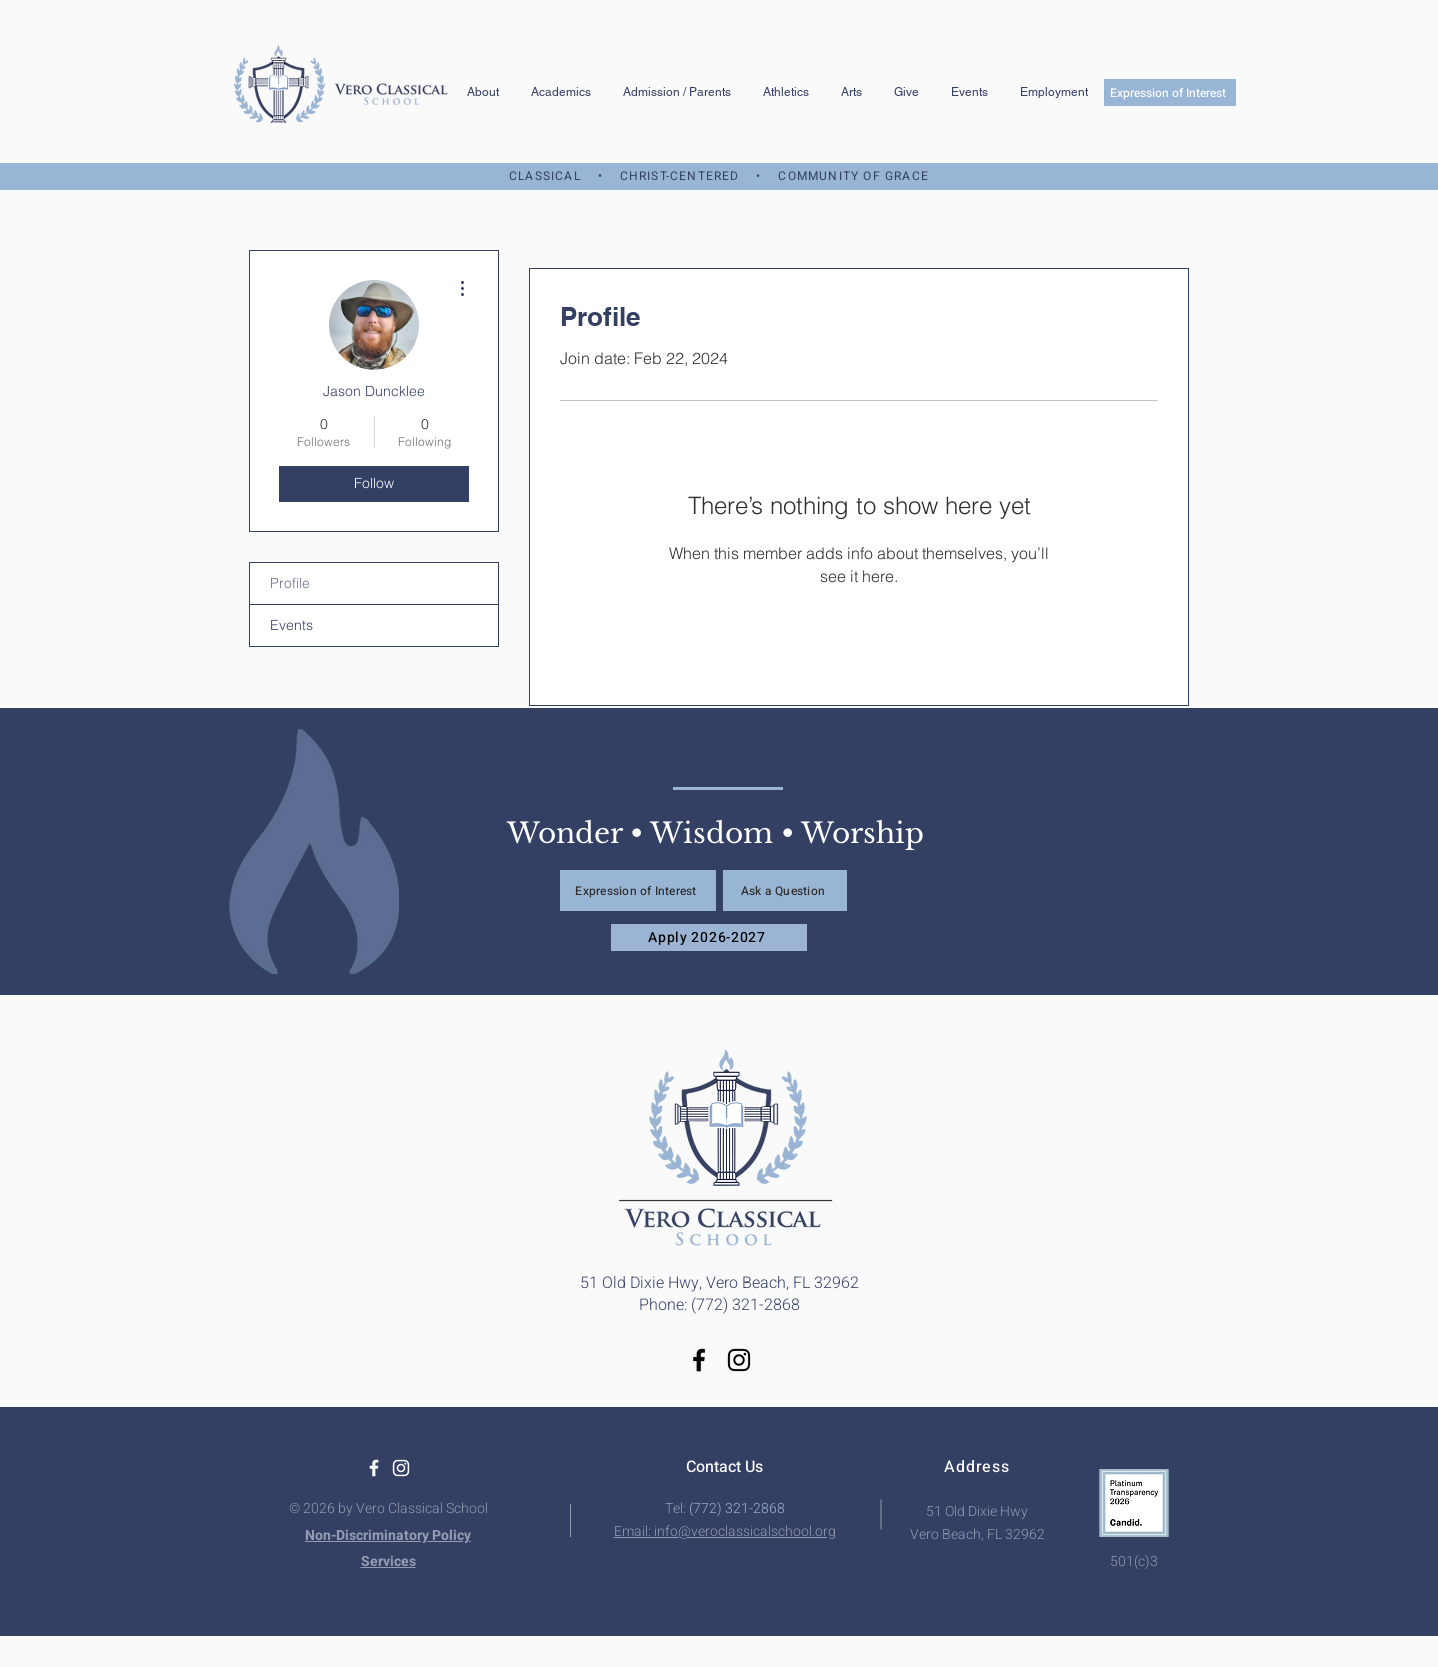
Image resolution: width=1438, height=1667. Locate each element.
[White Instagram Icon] (401, 1468)
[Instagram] (739, 1360)
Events (291, 625)
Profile (290, 583)
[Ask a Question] (785, 890)
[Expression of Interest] (1170, 92)
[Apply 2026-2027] (709, 937)
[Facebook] (699, 1360)
